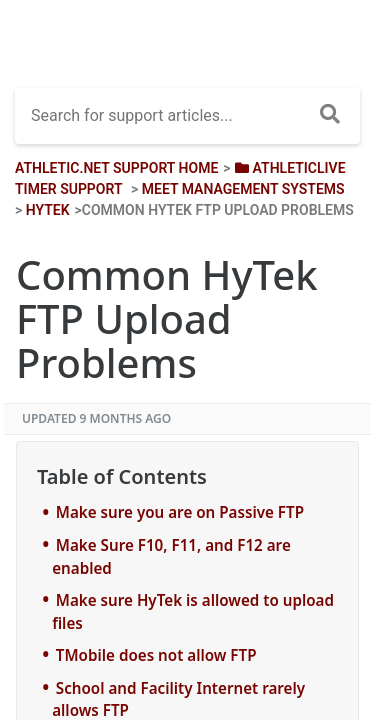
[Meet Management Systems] (243, 189)
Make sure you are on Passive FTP (180, 512)
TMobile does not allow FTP (156, 655)
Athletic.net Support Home (116, 168)
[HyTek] (48, 210)
